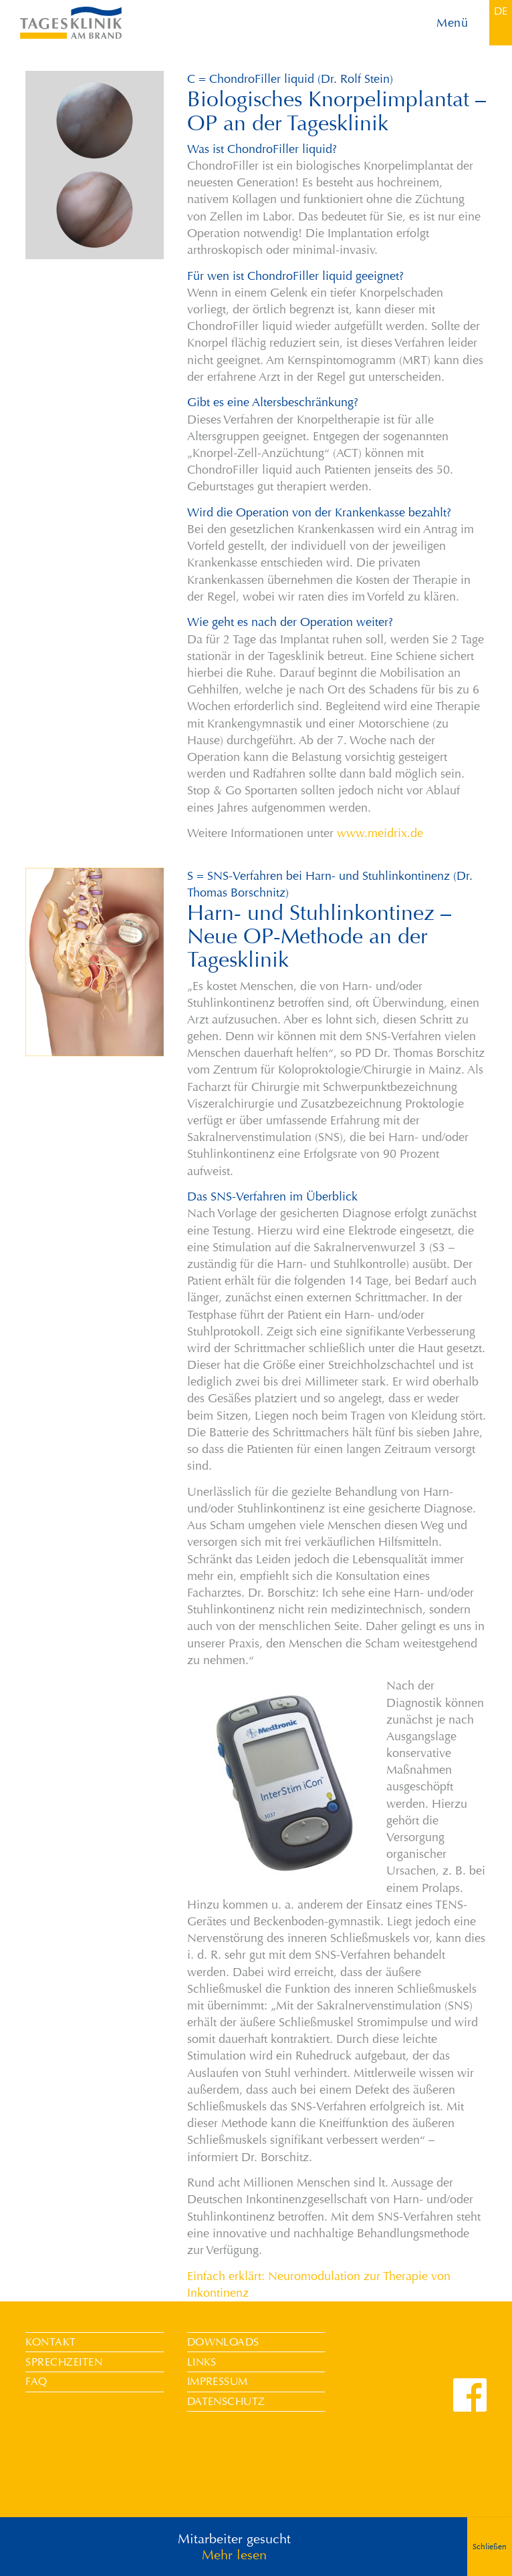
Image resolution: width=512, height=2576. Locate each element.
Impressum (217, 2381)
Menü (452, 22)
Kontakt (50, 2342)
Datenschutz (226, 2401)
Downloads (223, 2342)
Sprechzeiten (63, 2362)
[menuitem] (500, 11)
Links (202, 2362)
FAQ (36, 2381)
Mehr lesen (234, 2566)
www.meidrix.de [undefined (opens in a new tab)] (380, 833)
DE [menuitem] (500, 11)
